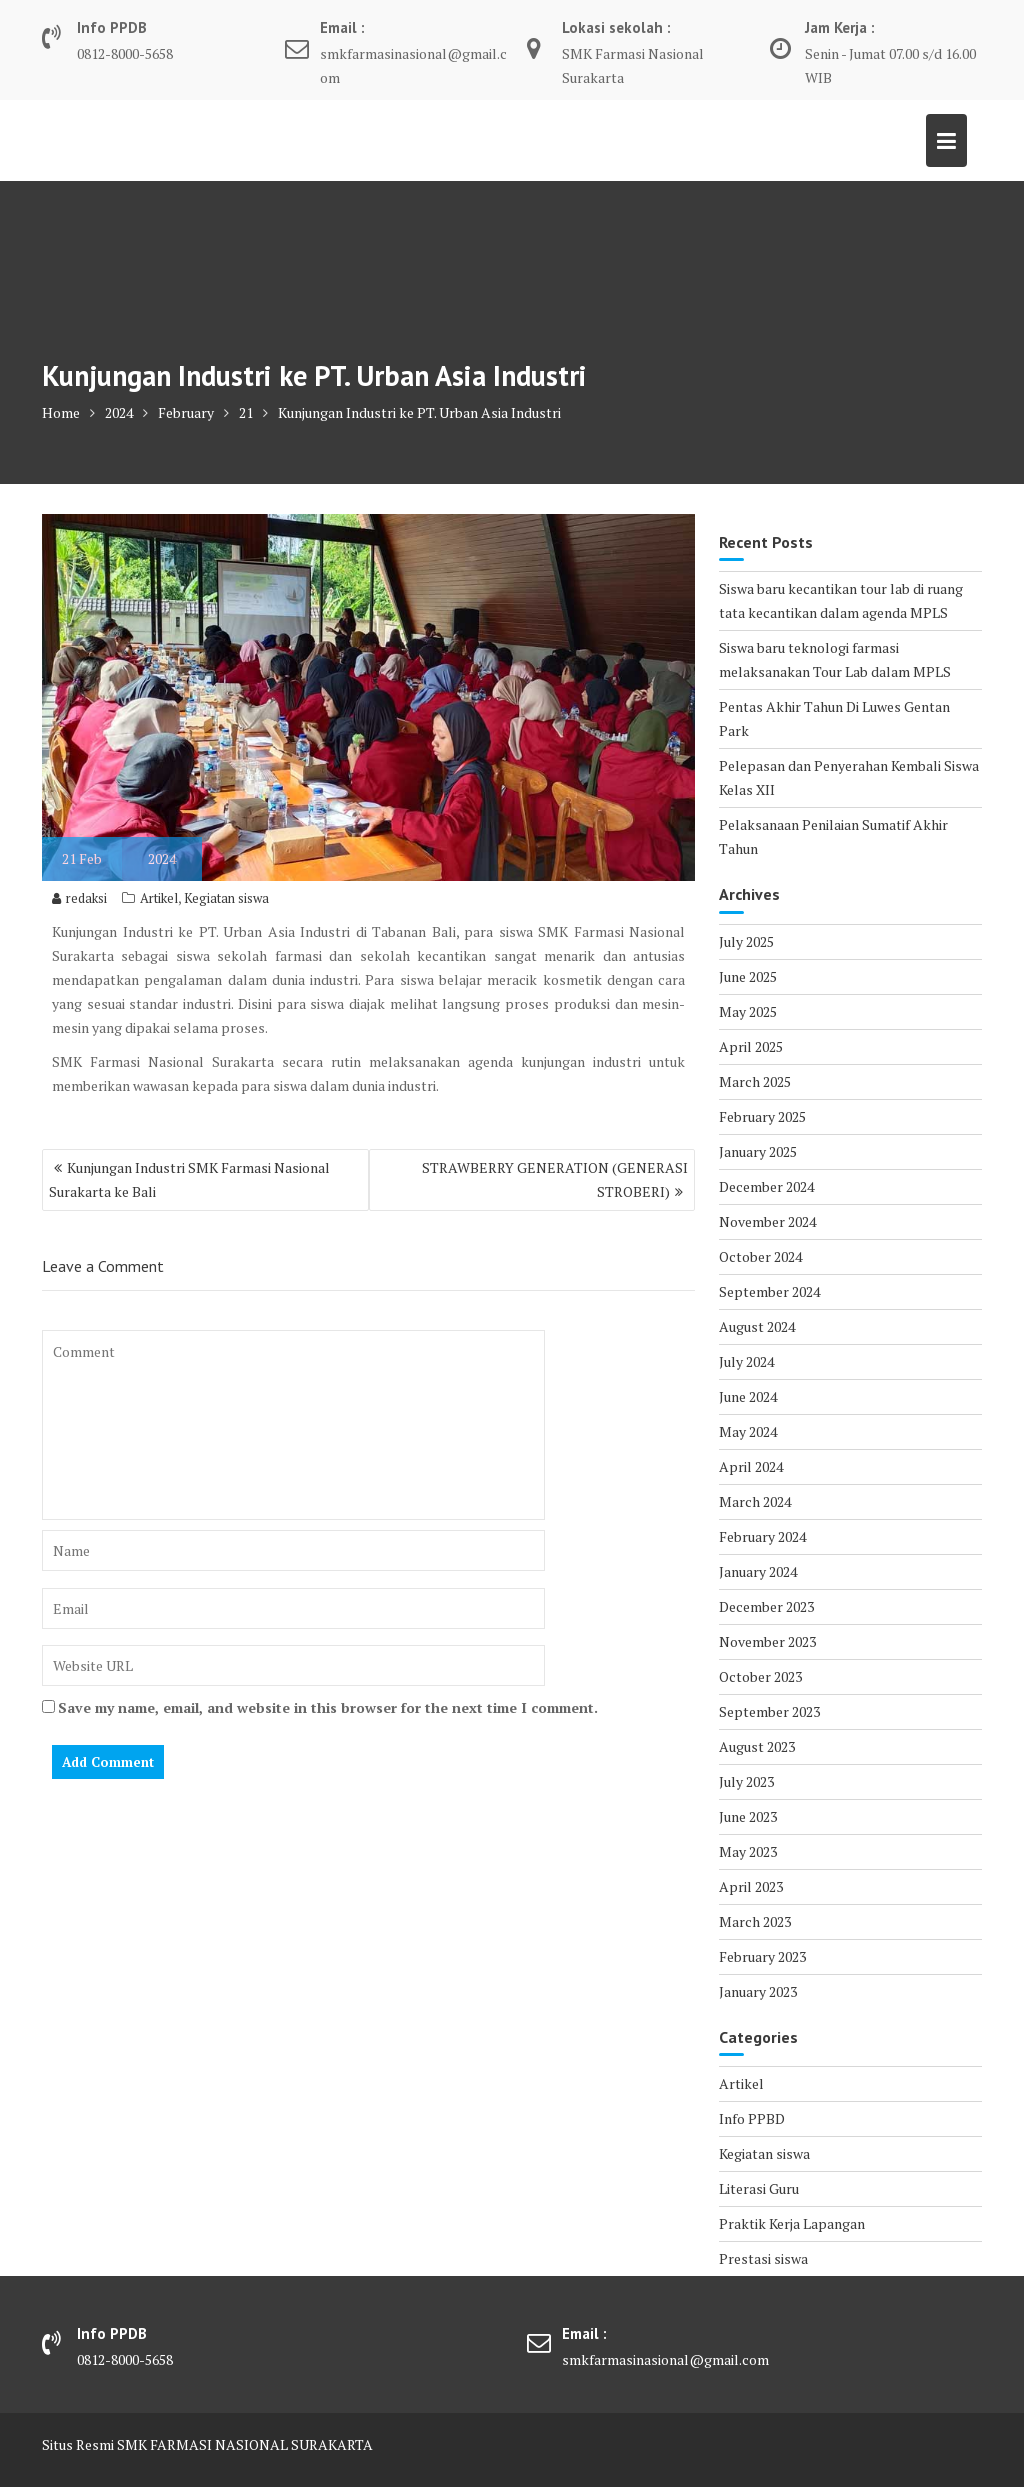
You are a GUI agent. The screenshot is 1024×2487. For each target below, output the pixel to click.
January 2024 (758, 1571)
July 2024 (746, 1361)
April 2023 (751, 1886)
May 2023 (748, 1851)
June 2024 (748, 1396)
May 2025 (748, 1011)
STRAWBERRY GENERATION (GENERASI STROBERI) (555, 1179)
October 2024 (760, 1256)
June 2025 (748, 976)
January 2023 (758, 1991)
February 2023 (762, 1956)
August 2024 (757, 1326)
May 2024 (748, 1431)
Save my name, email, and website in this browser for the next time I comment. (328, 1707)
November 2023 (767, 1641)
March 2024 (755, 1501)
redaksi (79, 898)
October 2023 (760, 1676)
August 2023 (757, 1746)
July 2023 (746, 1781)
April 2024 (751, 1466)
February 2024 (762, 1536)
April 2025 (751, 1046)
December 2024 (766, 1186)
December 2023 (766, 1606)
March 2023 (755, 1921)
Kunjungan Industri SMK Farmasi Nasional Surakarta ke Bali (189, 1179)
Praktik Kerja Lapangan (792, 2223)
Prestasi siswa (763, 2258)
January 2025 (758, 1151)
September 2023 (769, 1711)
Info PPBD (752, 2118)
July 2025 (746, 941)
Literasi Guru (759, 2188)
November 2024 (767, 1221)
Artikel (159, 898)
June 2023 (748, 1816)
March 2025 (755, 1081)
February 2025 (762, 1116)
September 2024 (769, 1291)
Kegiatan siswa (226, 898)
